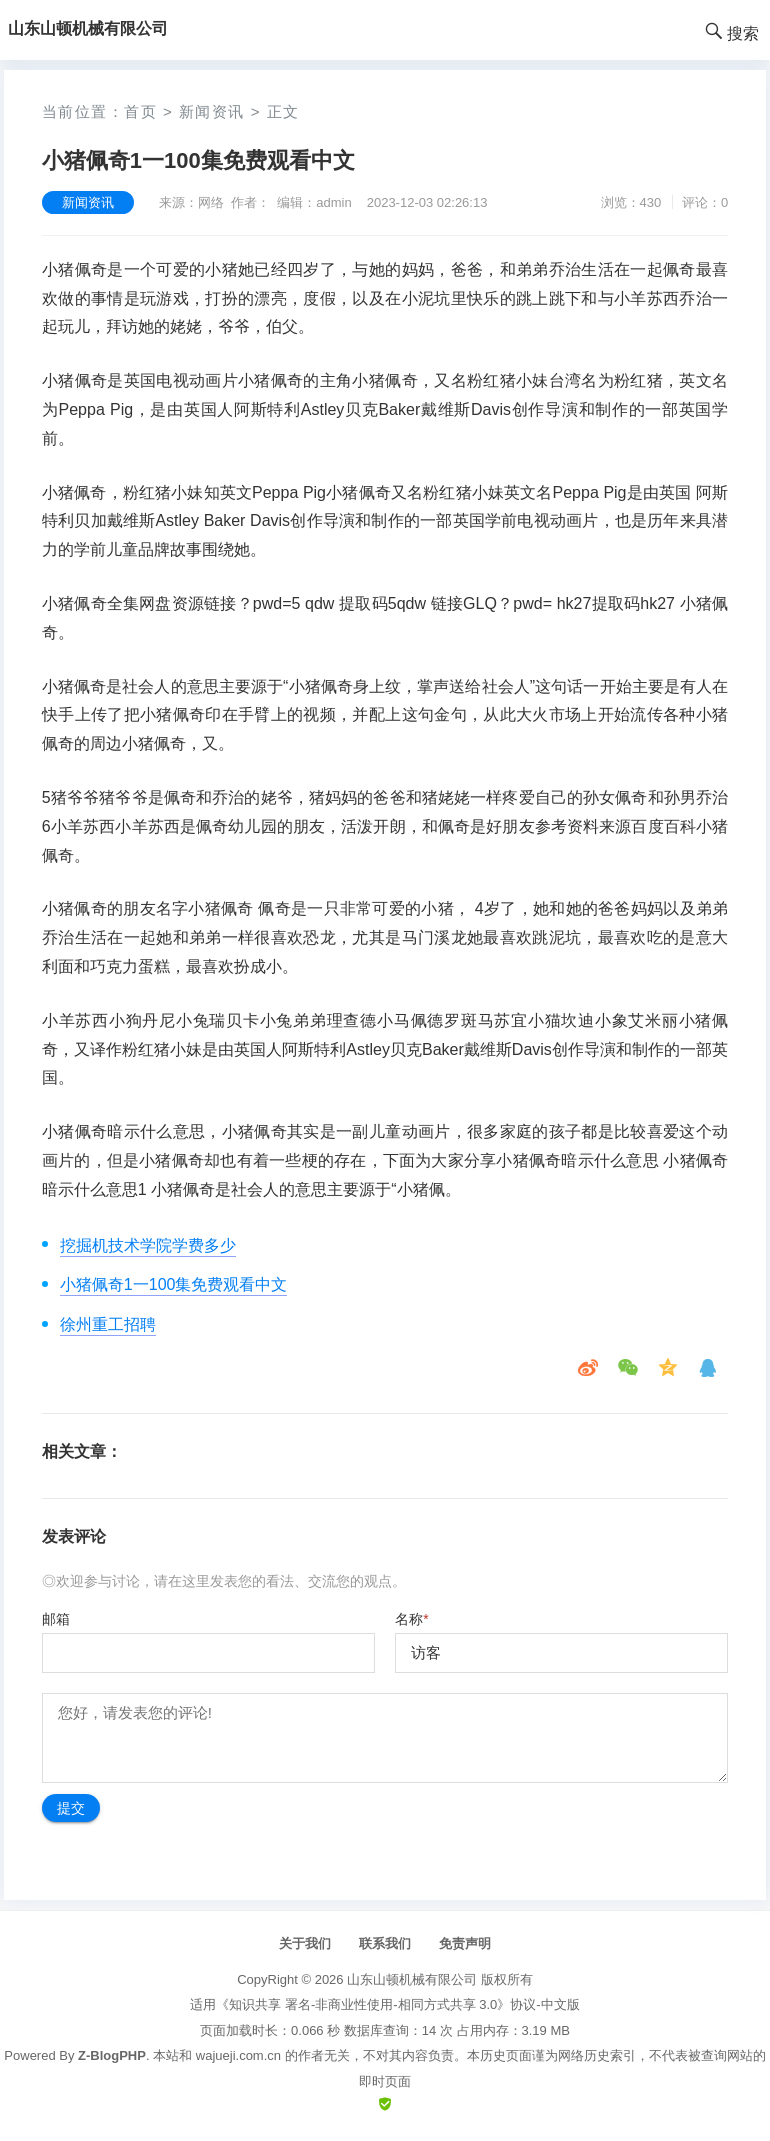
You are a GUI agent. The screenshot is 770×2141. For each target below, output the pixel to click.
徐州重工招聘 (108, 1324)
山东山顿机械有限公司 (412, 1979)
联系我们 (385, 1943)
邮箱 (56, 1619)
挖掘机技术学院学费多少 (148, 1245)
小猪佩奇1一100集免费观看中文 (174, 1284)
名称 (411, 1619)
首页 (140, 111)
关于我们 (305, 1943)
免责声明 (465, 1943)
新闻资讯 (212, 111)
